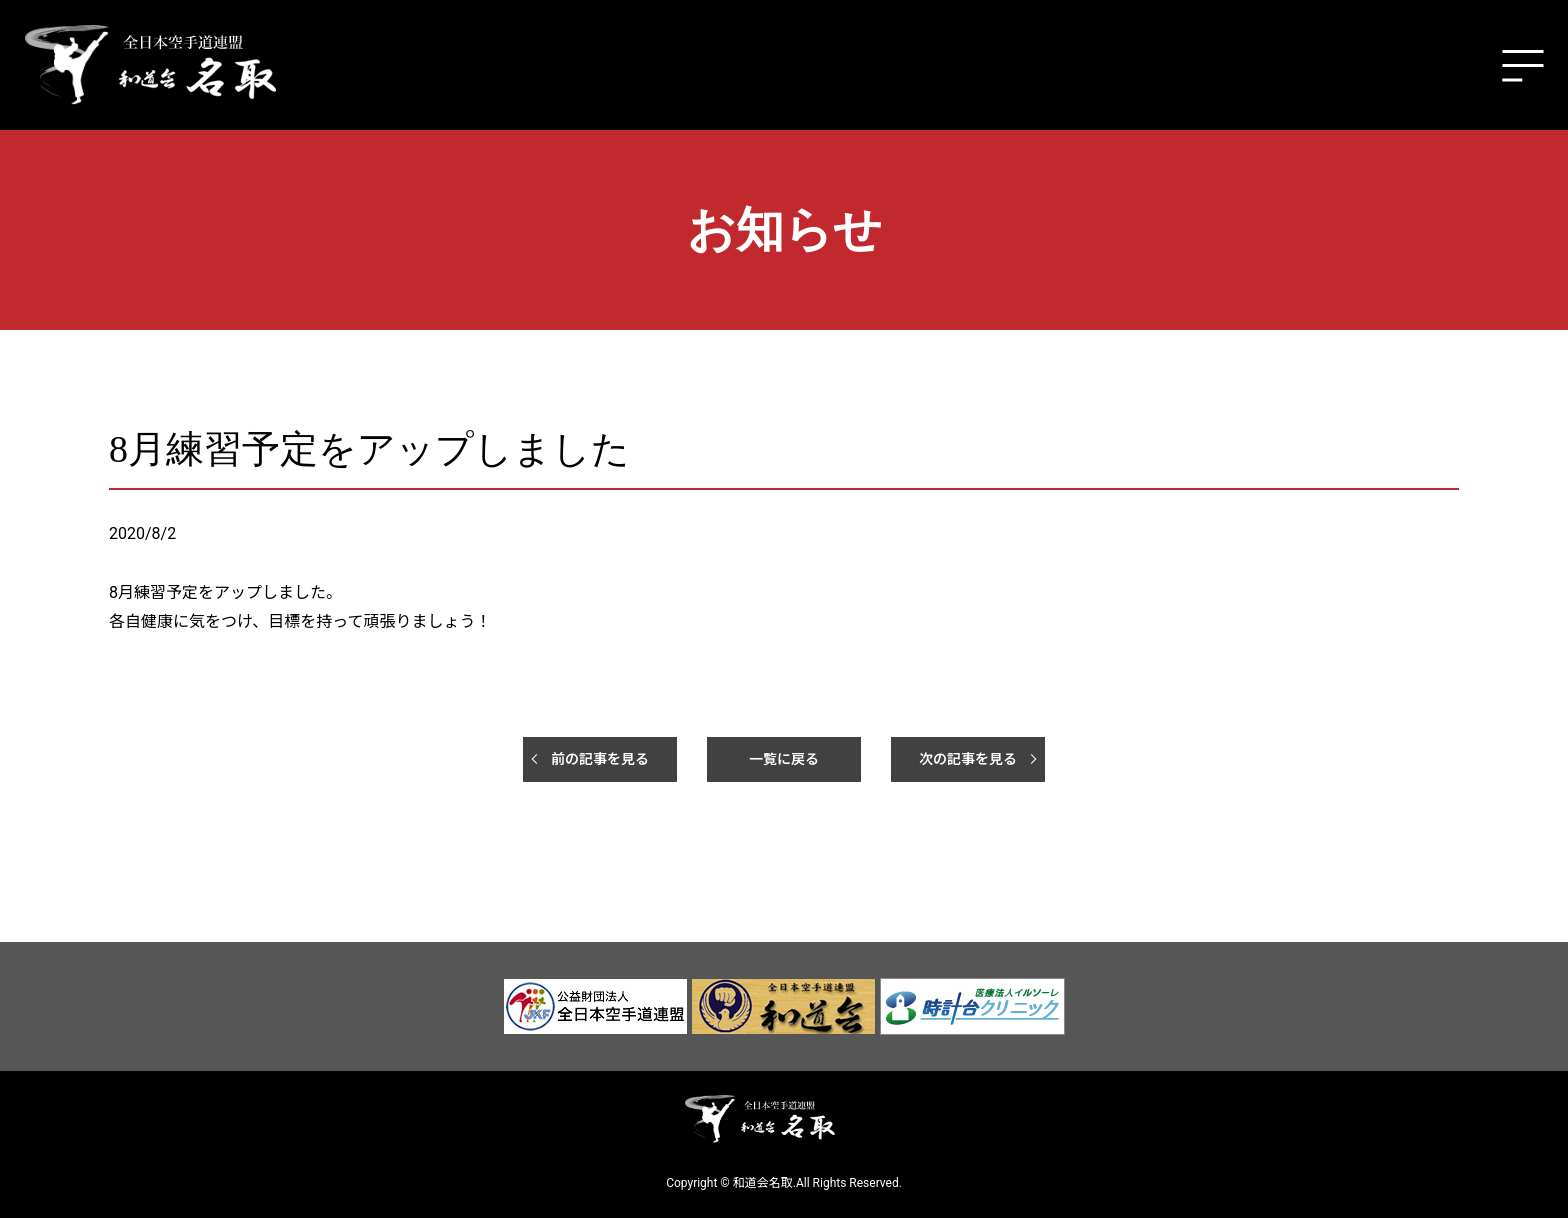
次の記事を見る (968, 759)
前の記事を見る (600, 759)
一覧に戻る (784, 759)
